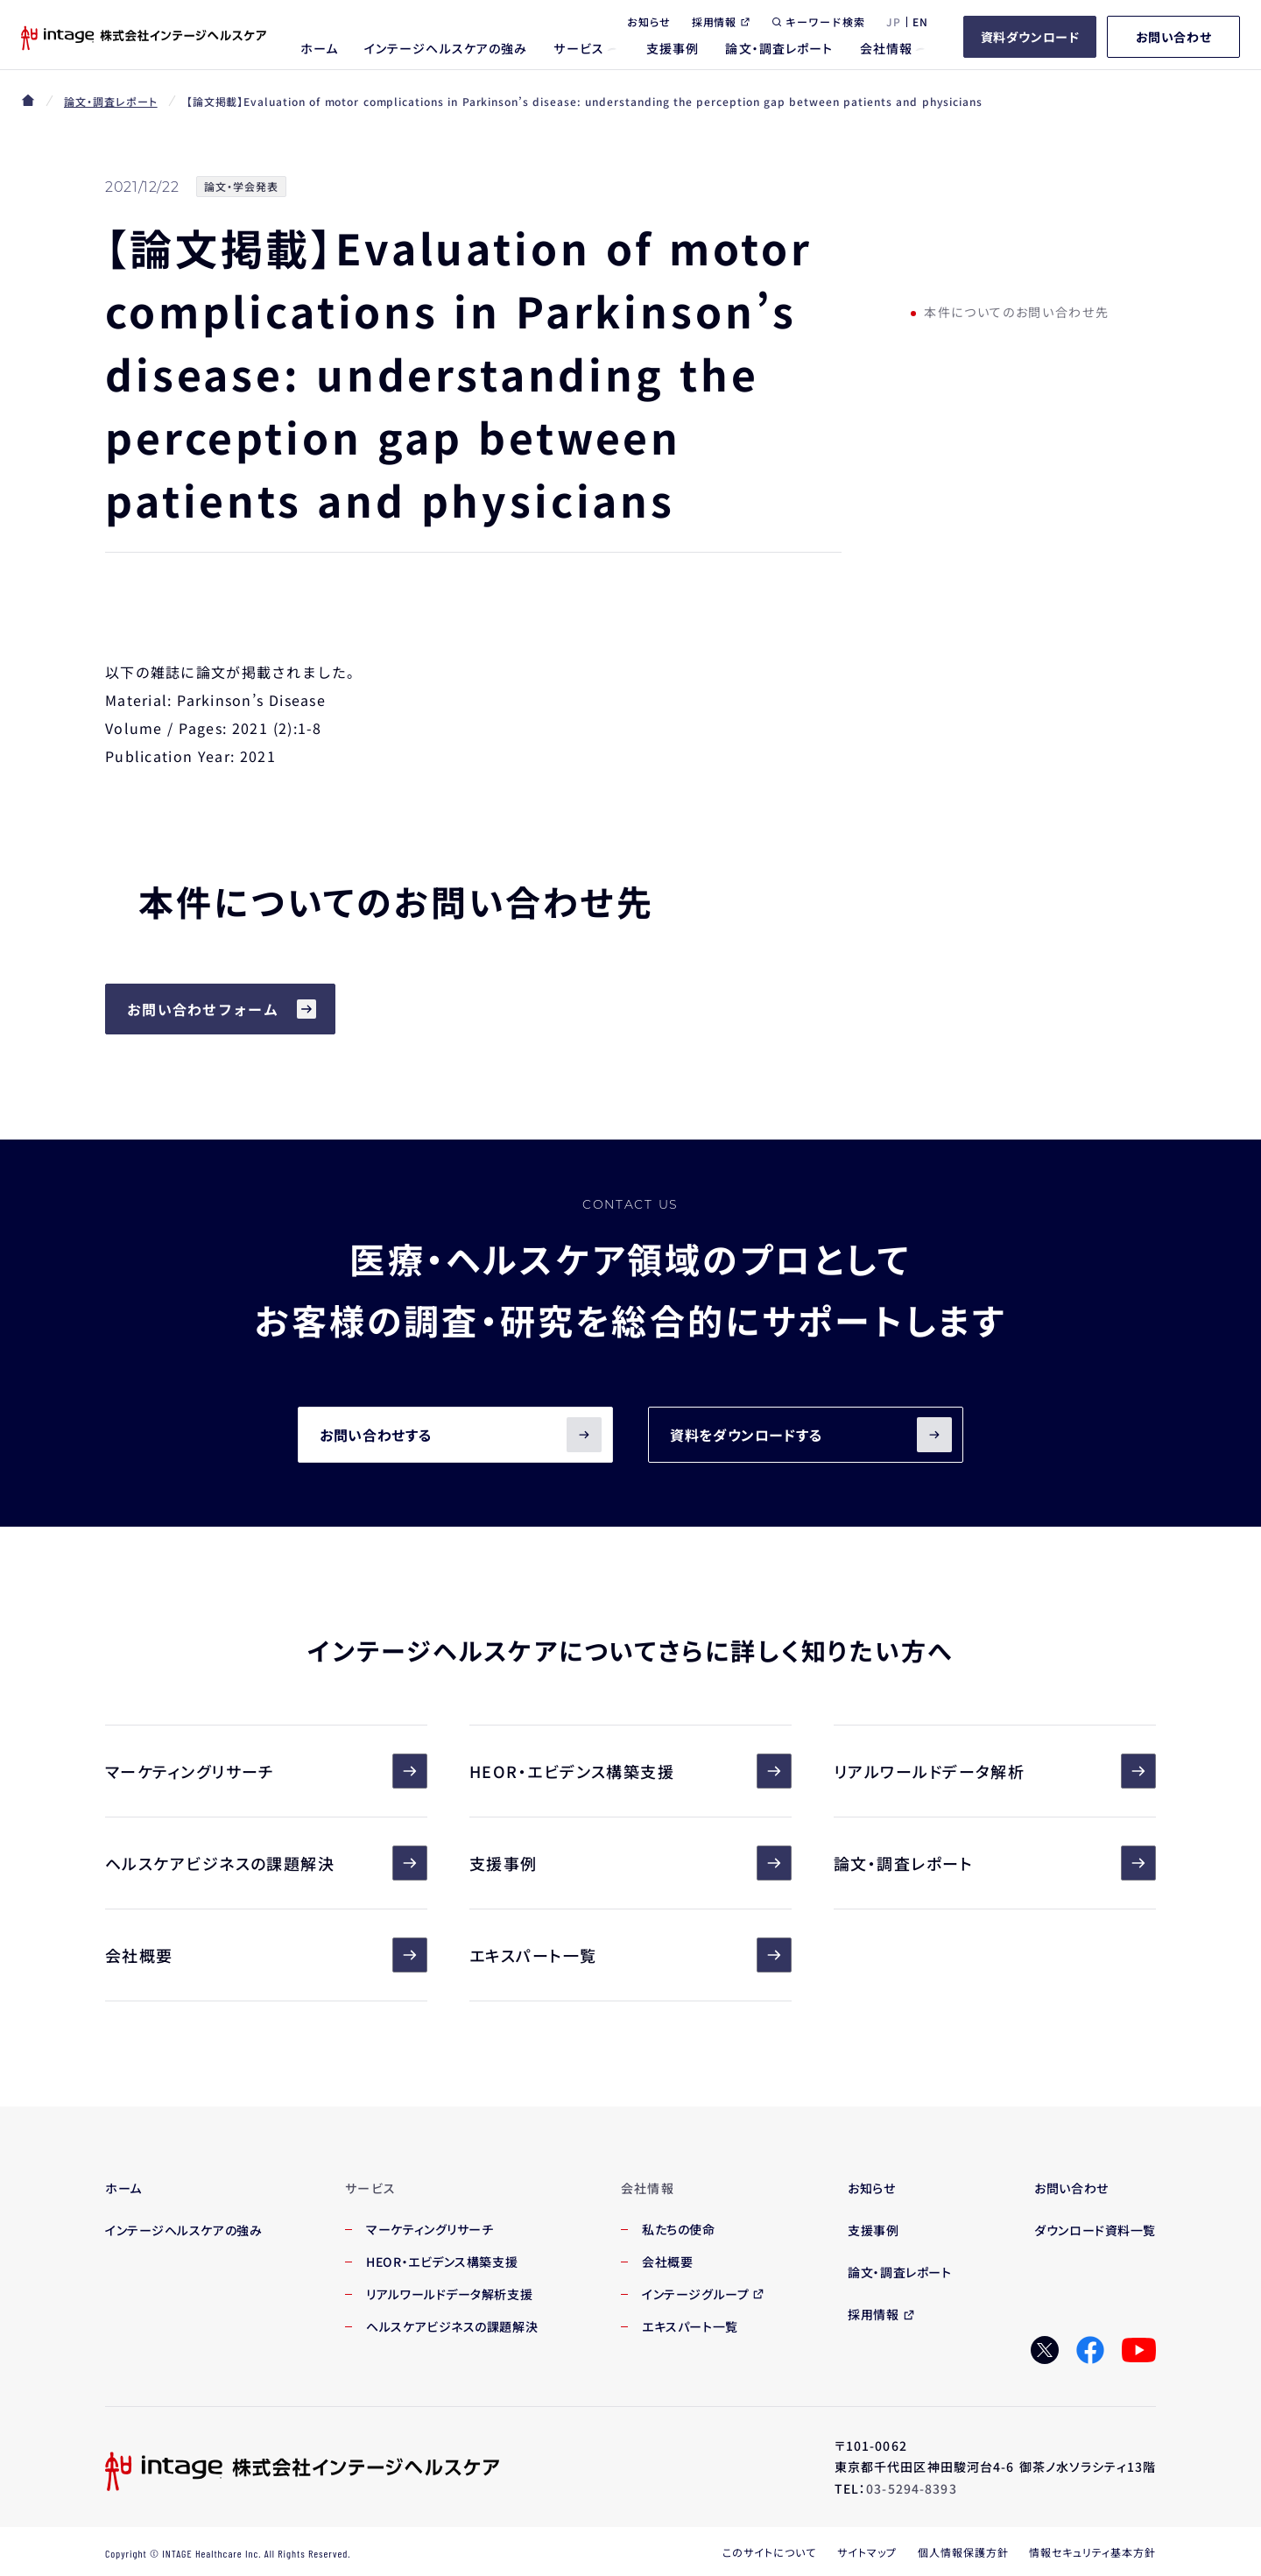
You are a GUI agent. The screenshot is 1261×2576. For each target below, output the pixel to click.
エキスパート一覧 (630, 1955)
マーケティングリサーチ (266, 1771)
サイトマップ (867, 2551)
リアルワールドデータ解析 (995, 1771)
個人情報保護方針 (963, 2551)
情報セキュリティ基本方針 (1092, 2551)
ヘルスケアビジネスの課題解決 (266, 1863)
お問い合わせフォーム (202, 1009)
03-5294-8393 (911, 2488)
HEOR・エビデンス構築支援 (630, 1771)
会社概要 (266, 1955)
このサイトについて (769, 2551)
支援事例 (630, 1863)
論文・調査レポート (111, 101)
